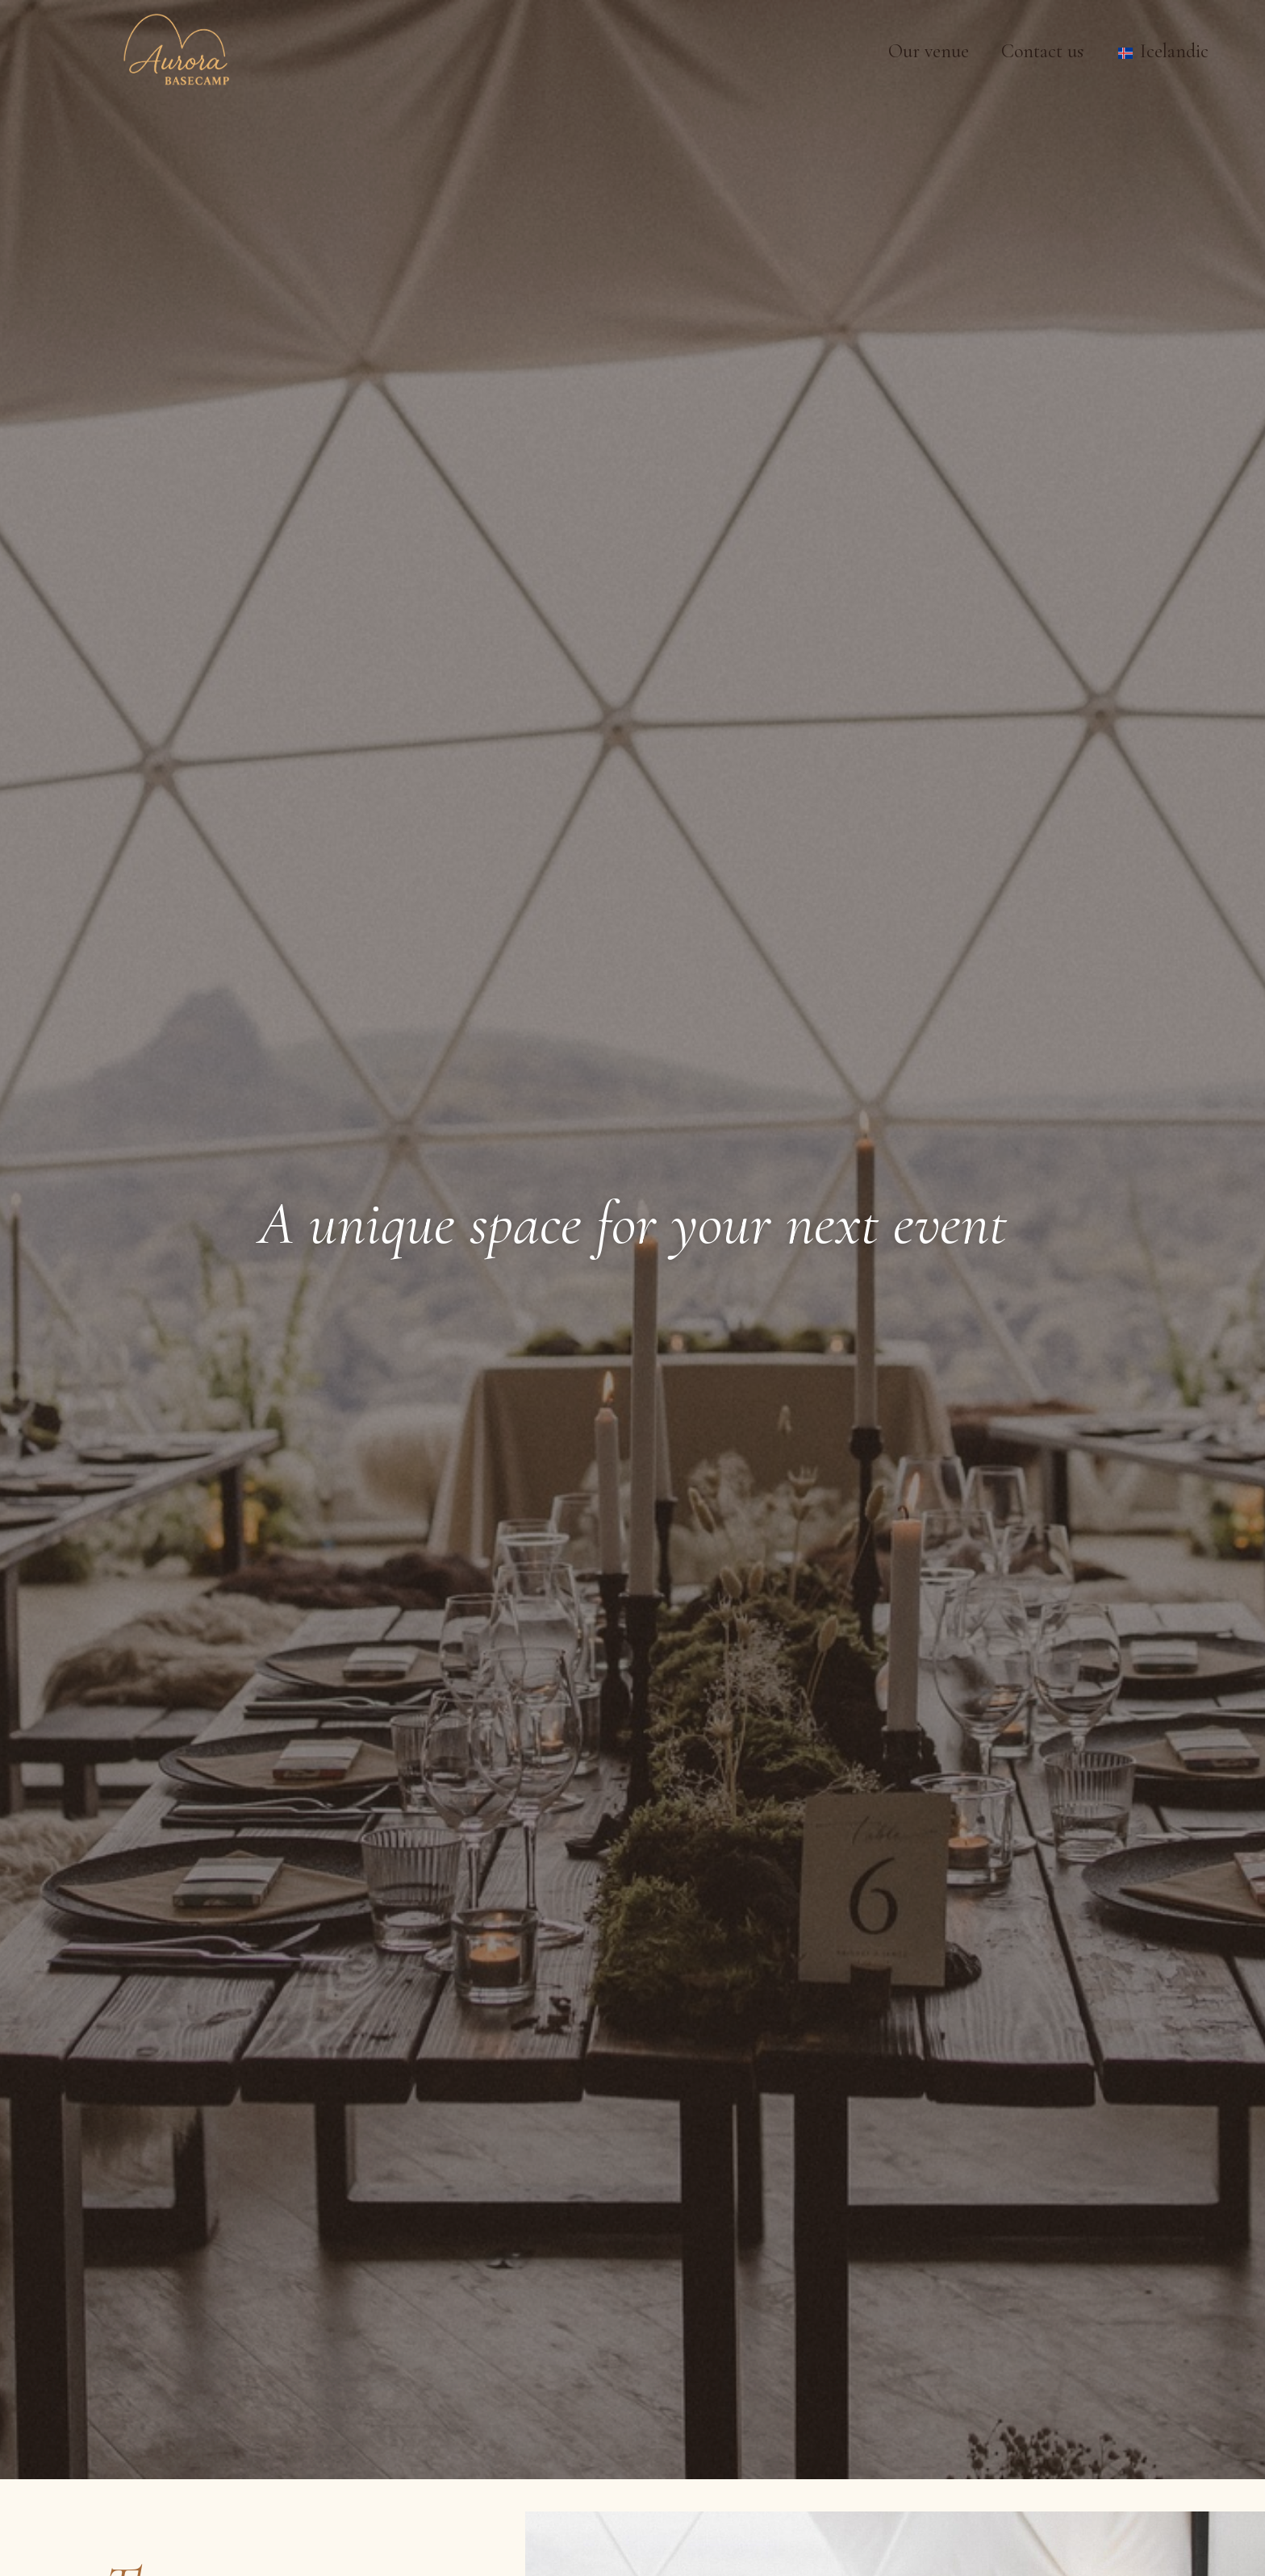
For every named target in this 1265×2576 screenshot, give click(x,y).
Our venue (928, 51)
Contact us (1042, 51)
